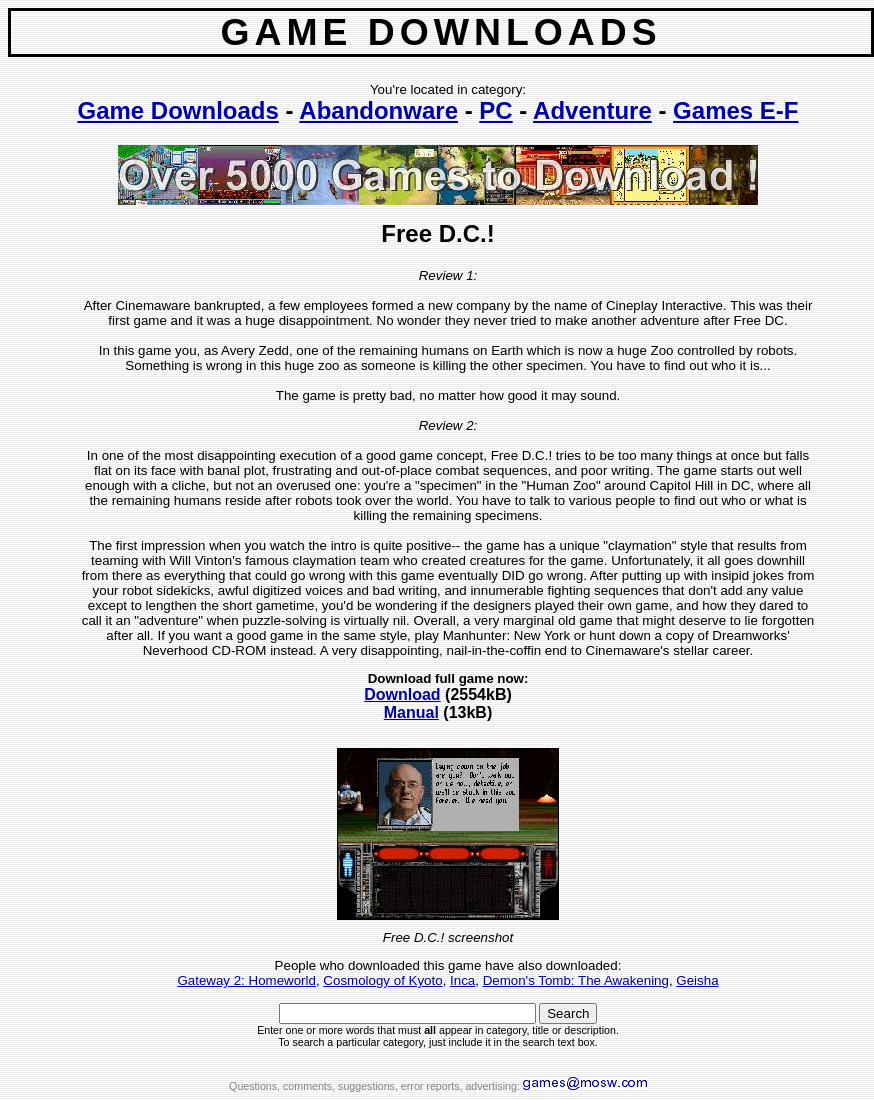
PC (495, 110)
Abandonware (378, 110)
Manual (411, 712)
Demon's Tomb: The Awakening (576, 980)
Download (402, 694)
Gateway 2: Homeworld (246, 980)
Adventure (592, 110)
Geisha (697, 980)
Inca (462, 980)
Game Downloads (177, 110)
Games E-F (735, 110)
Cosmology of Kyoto (382, 980)
